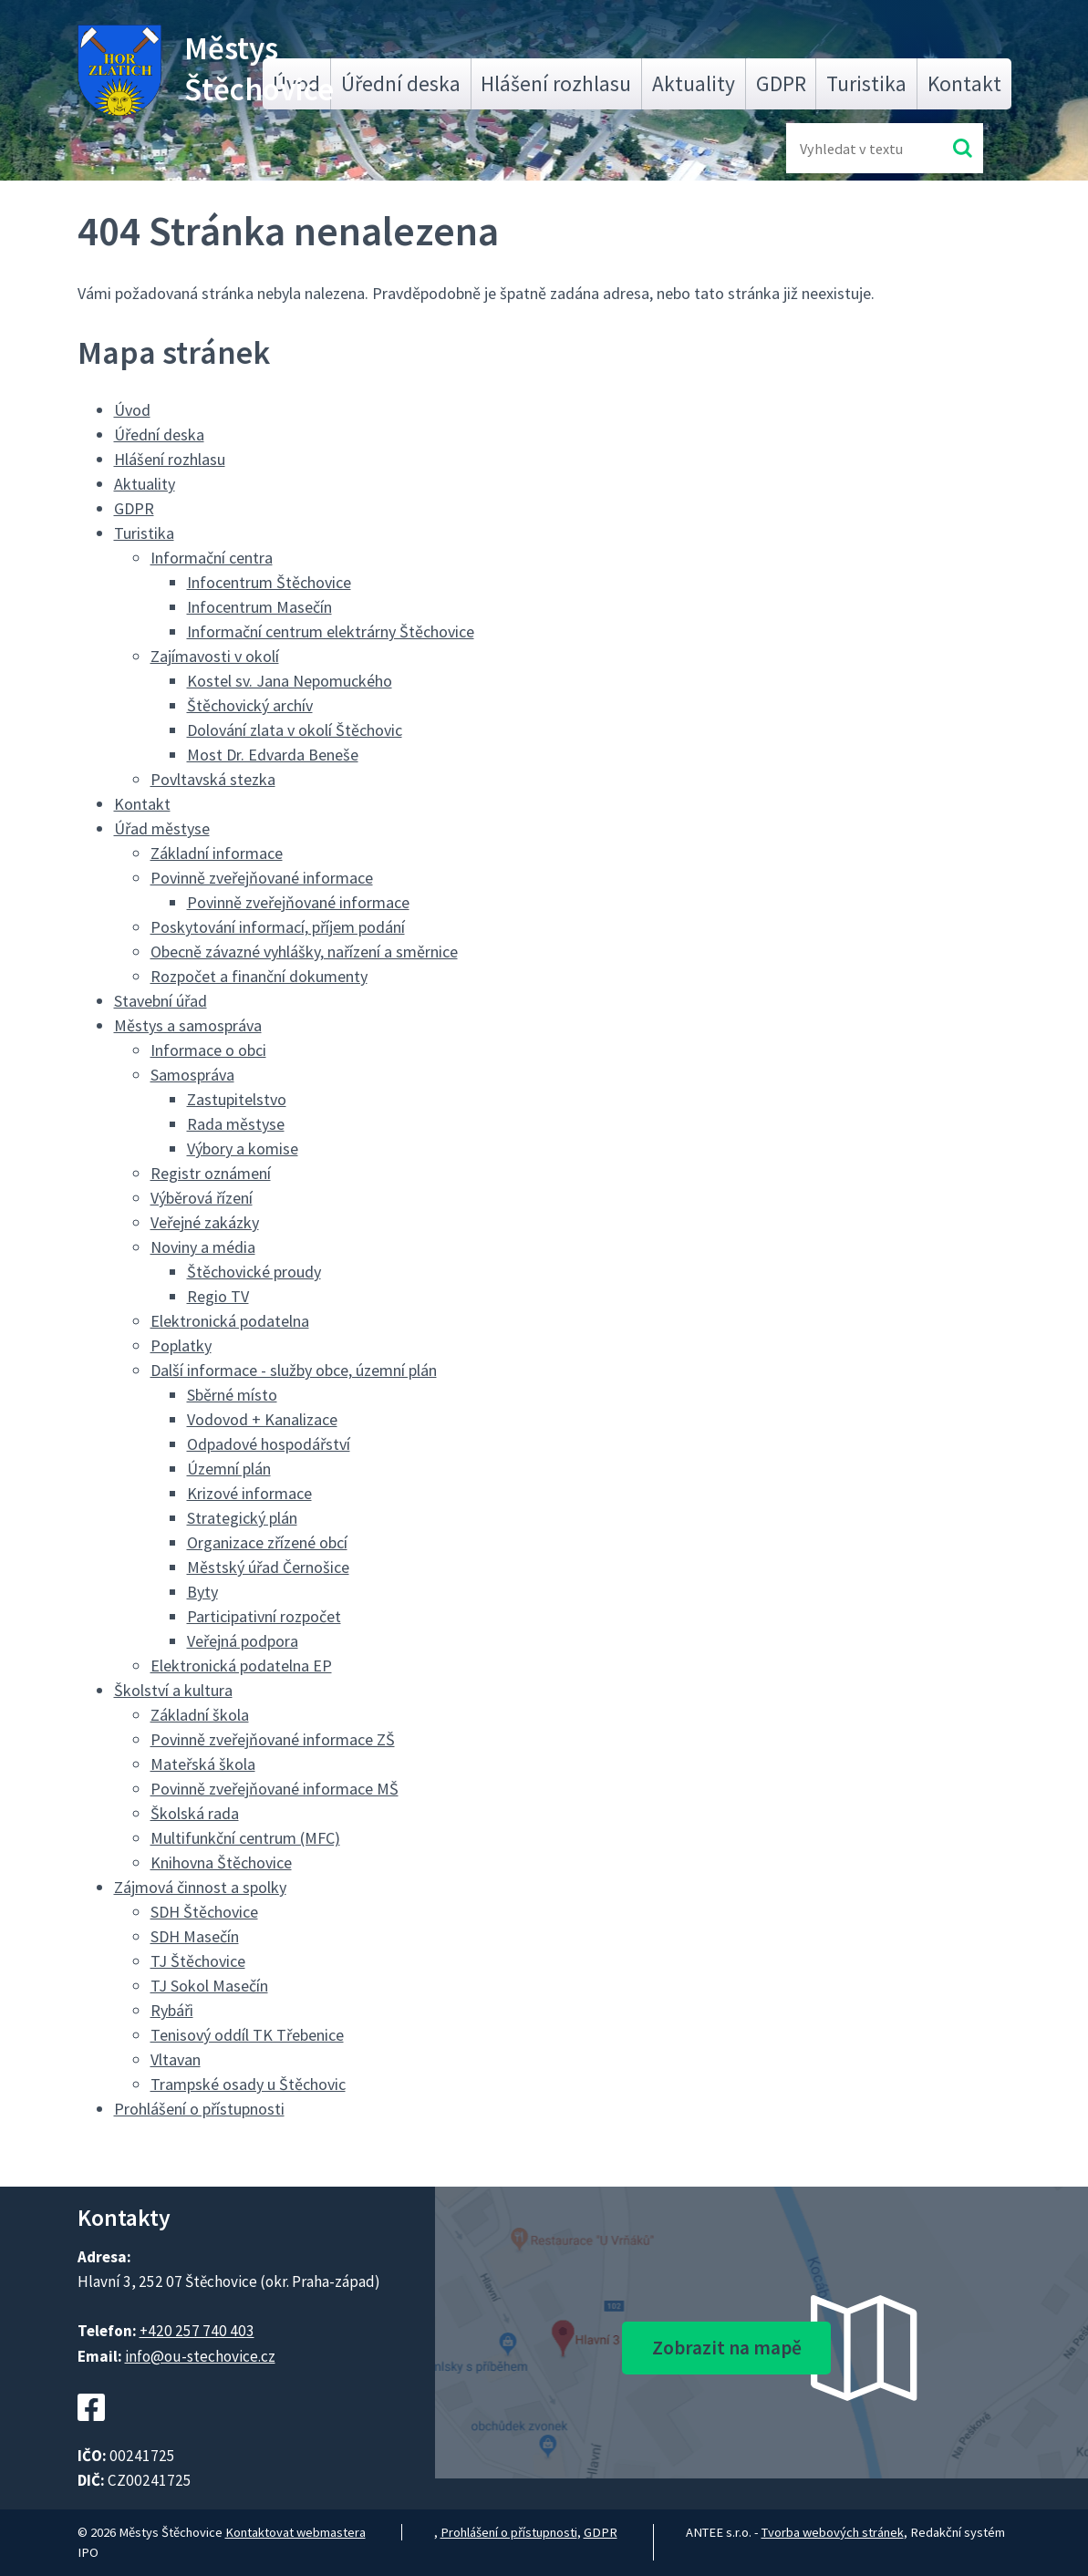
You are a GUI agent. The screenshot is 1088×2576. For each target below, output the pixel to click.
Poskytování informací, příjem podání (277, 926)
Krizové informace (249, 1493)
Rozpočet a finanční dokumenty (259, 976)
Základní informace (216, 853)
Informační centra (211, 557)
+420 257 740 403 (197, 2331)
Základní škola (199, 1714)
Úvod (132, 409)
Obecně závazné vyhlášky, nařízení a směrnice (304, 951)
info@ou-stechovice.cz (200, 2356)
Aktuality (693, 83)
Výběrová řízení (201, 1197)
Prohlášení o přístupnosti (199, 2108)
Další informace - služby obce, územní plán (293, 1370)
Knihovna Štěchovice (221, 1862)
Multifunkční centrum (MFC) (245, 1837)
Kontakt (964, 83)
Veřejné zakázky (204, 1222)
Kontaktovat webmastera (295, 2532)
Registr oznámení (210, 1173)
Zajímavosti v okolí (214, 656)
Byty (202, 1591)
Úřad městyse (162, 828)
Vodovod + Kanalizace (262, 1419)
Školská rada (194, 1813)
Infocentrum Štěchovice (269, 582)
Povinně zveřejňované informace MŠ (274, 1788)
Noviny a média (202, 1246)
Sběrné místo (232, 1394)
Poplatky (181, 1345)
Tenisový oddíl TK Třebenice (247, 2034)
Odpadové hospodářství (268, 1443)
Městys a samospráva (188, 1025)
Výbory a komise (242, 1148)
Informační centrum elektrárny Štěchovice (330, 631)
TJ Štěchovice (197, 1960)
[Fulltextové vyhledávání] (859, 148)
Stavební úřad (160, 1000)
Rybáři (171, 2010)
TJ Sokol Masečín (209, 1985)
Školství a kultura (173, 1690)
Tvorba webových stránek (833, 2532)
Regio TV (218, 1296)
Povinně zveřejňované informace (261, 877)
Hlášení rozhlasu (556, 83)
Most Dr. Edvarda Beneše (272, 754)
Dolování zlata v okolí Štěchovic (294, 729)
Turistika (866, 83)
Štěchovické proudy (254, 1271)
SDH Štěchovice (204, 1911)
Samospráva (192, 1074)
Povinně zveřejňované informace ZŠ (272, 1739)
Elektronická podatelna (229, 1320)
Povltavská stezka (212, 779)
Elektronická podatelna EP (241, 1665)
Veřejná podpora (242, 1640)
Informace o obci (208, 1050)
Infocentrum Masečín (259, 606)
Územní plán (229, 1468)
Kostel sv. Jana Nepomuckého (289, 680)
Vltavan (175, 2059)
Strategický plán (242, 1517)
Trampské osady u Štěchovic (248, 2084)
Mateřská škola (202, 1764)
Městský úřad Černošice (268, 1567)
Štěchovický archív (250, 705)
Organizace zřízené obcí (267, 1542)
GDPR (781, 83)
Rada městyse (236, 1123)
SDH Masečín (194, 1936)
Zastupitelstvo (236, 1099)
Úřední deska (401, 83)
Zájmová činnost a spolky (200, 1887)
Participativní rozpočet (264, 1616)
